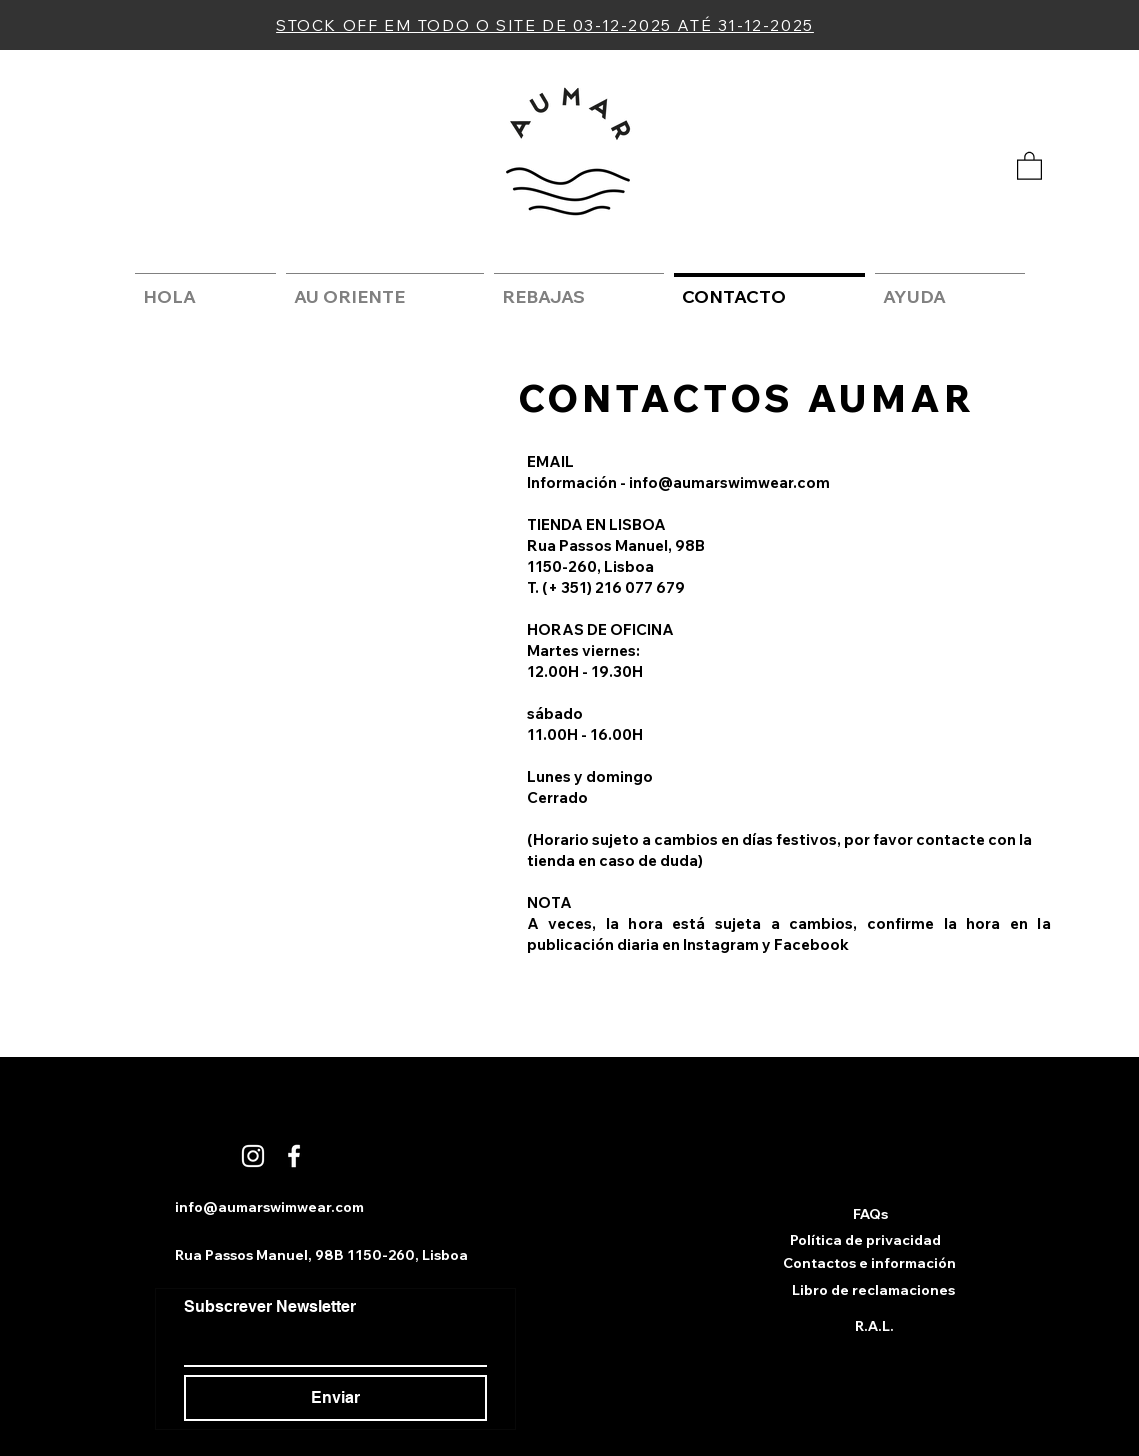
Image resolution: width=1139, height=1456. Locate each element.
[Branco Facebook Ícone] (294, 1156)
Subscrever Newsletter (270, 1306)
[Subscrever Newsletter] (329, 1345)
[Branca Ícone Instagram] (253, 1156)
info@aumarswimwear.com (729, 482)
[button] (1029, 165)
